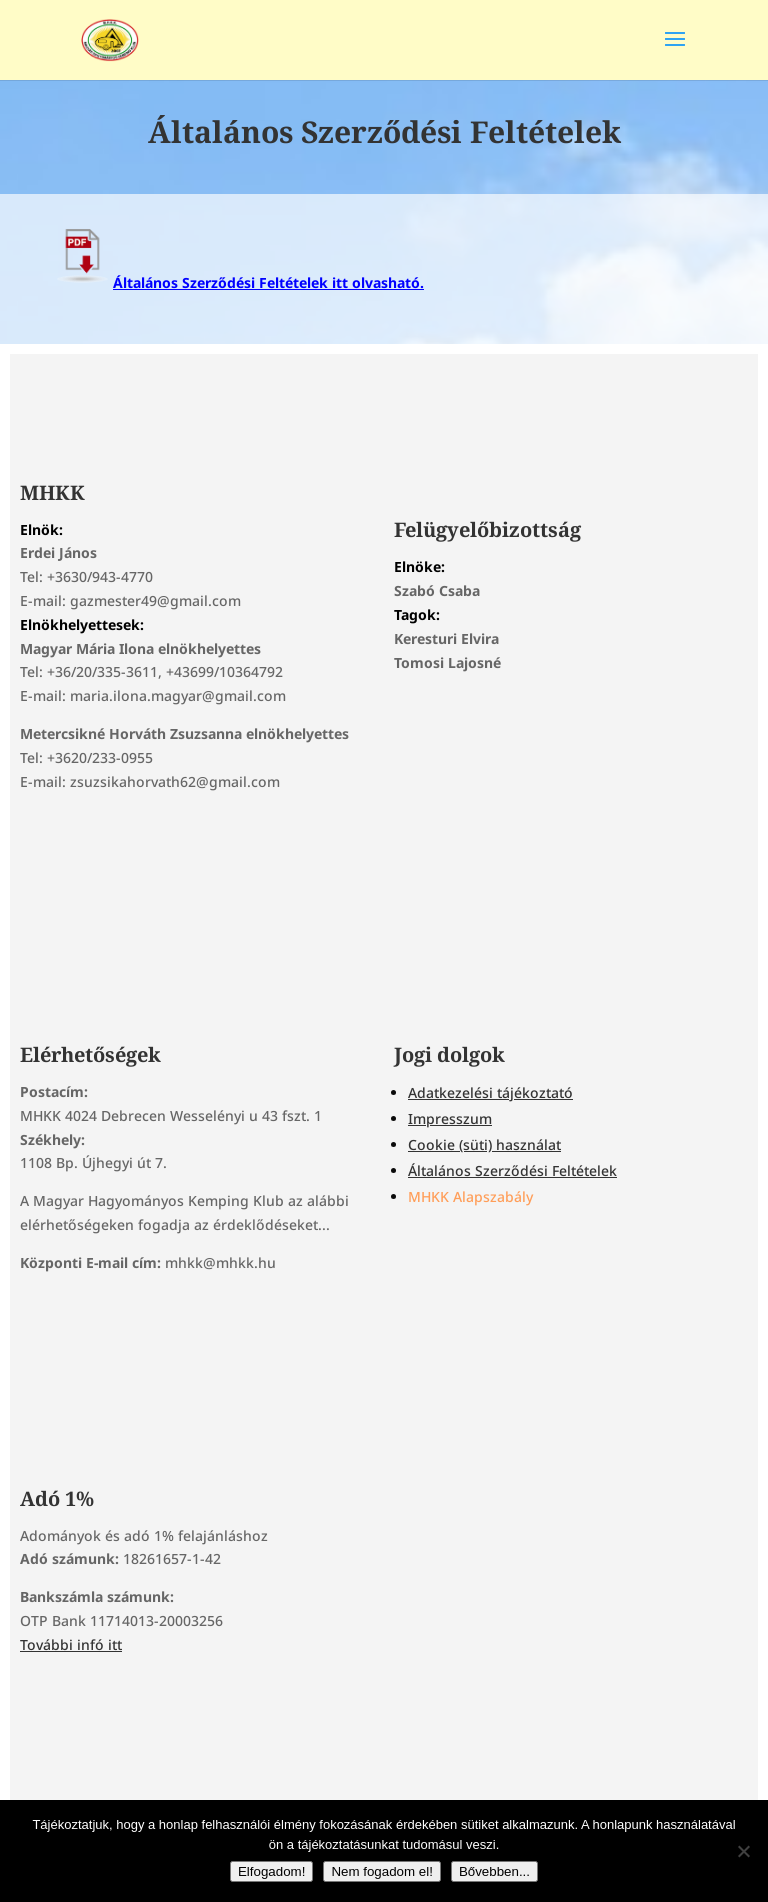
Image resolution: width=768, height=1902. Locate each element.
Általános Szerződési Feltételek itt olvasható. (238, 282)
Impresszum (450, 1118)
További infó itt (71, 1644)
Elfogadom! (271, 1871)
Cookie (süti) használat (484, 1144)
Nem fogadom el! (382, 1871)
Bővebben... (494, 1871)
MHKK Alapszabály (470, 1196)
